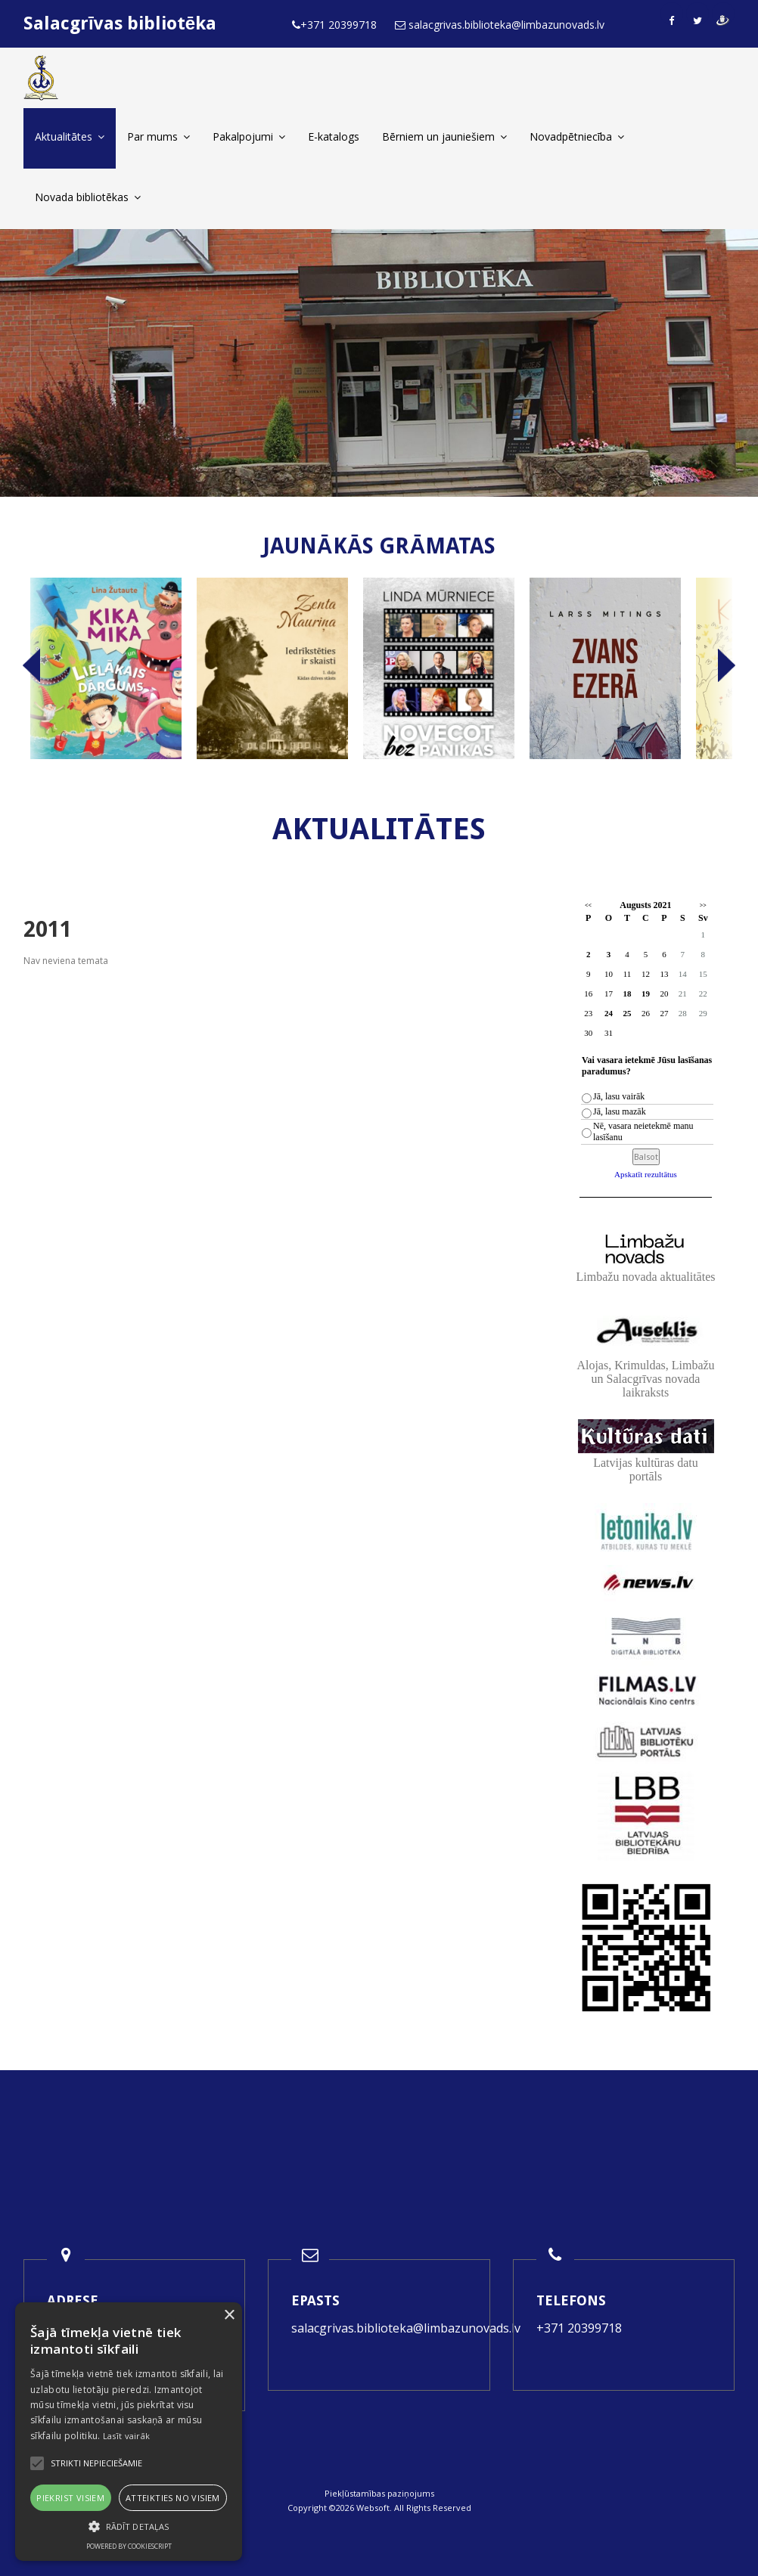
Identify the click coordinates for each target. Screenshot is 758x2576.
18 (627, 993)
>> (703, 905)
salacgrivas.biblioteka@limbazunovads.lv (405, 2328)
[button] (128, 2526)
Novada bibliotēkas (88, 197)
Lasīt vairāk (127, 2435)
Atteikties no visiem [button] (173, 2497)
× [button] (229, 2315)
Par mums (158, 136)
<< (588, 905)
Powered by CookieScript (129, 2546)
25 (627, 1013)
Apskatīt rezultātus (645, 1174)
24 (608, 1013)
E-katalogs (333, 136)
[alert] (128, 2431)
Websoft (373, 2507)
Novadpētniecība (577, 136)
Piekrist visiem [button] (70, 2497)
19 (646, 993)
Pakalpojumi (249, 136)
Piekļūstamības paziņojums (379, 2493)
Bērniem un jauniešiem (444, 136)
